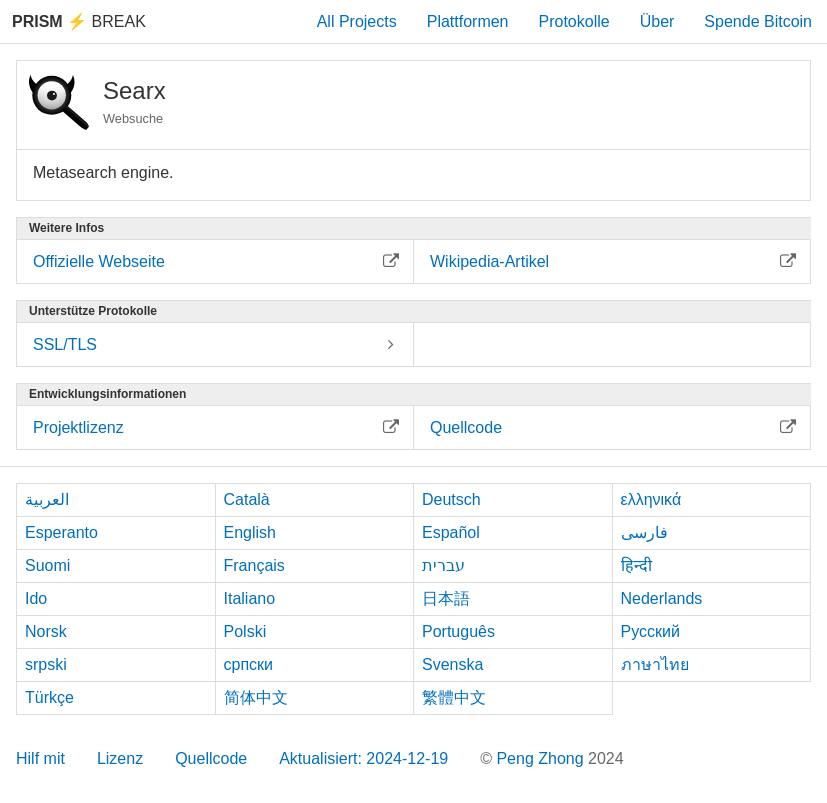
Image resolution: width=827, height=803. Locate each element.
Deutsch (451, 499)
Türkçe (49, 697)
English (250, 532)
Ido (36, 598)
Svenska (452, 664)
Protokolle (574, 21)
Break (79, 21)
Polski (245, 631)
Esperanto (61, 532)
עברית (443, 565)
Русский (650, 631)
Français (254, 565)
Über (657, 21)
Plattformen (468, 21)
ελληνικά (651, 499)
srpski (46, 664)
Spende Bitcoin (758, 21)
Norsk (46, 631)
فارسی (644, 532)
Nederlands (662, 598)
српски (249, 664)
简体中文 (256, 697)
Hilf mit (40, 758)
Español (451, 532)
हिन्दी (636, 565)
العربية (47, 499)
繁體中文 (454, 697)
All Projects (357, 21)
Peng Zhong (542, 758)
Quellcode (211, 758)
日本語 (446, 598)
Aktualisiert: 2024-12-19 (363, 758)
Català (247, 499)
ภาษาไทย (655, 664)
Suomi (47, 565)
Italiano (250, 598)
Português (458, 631)
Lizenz (120, 758)
